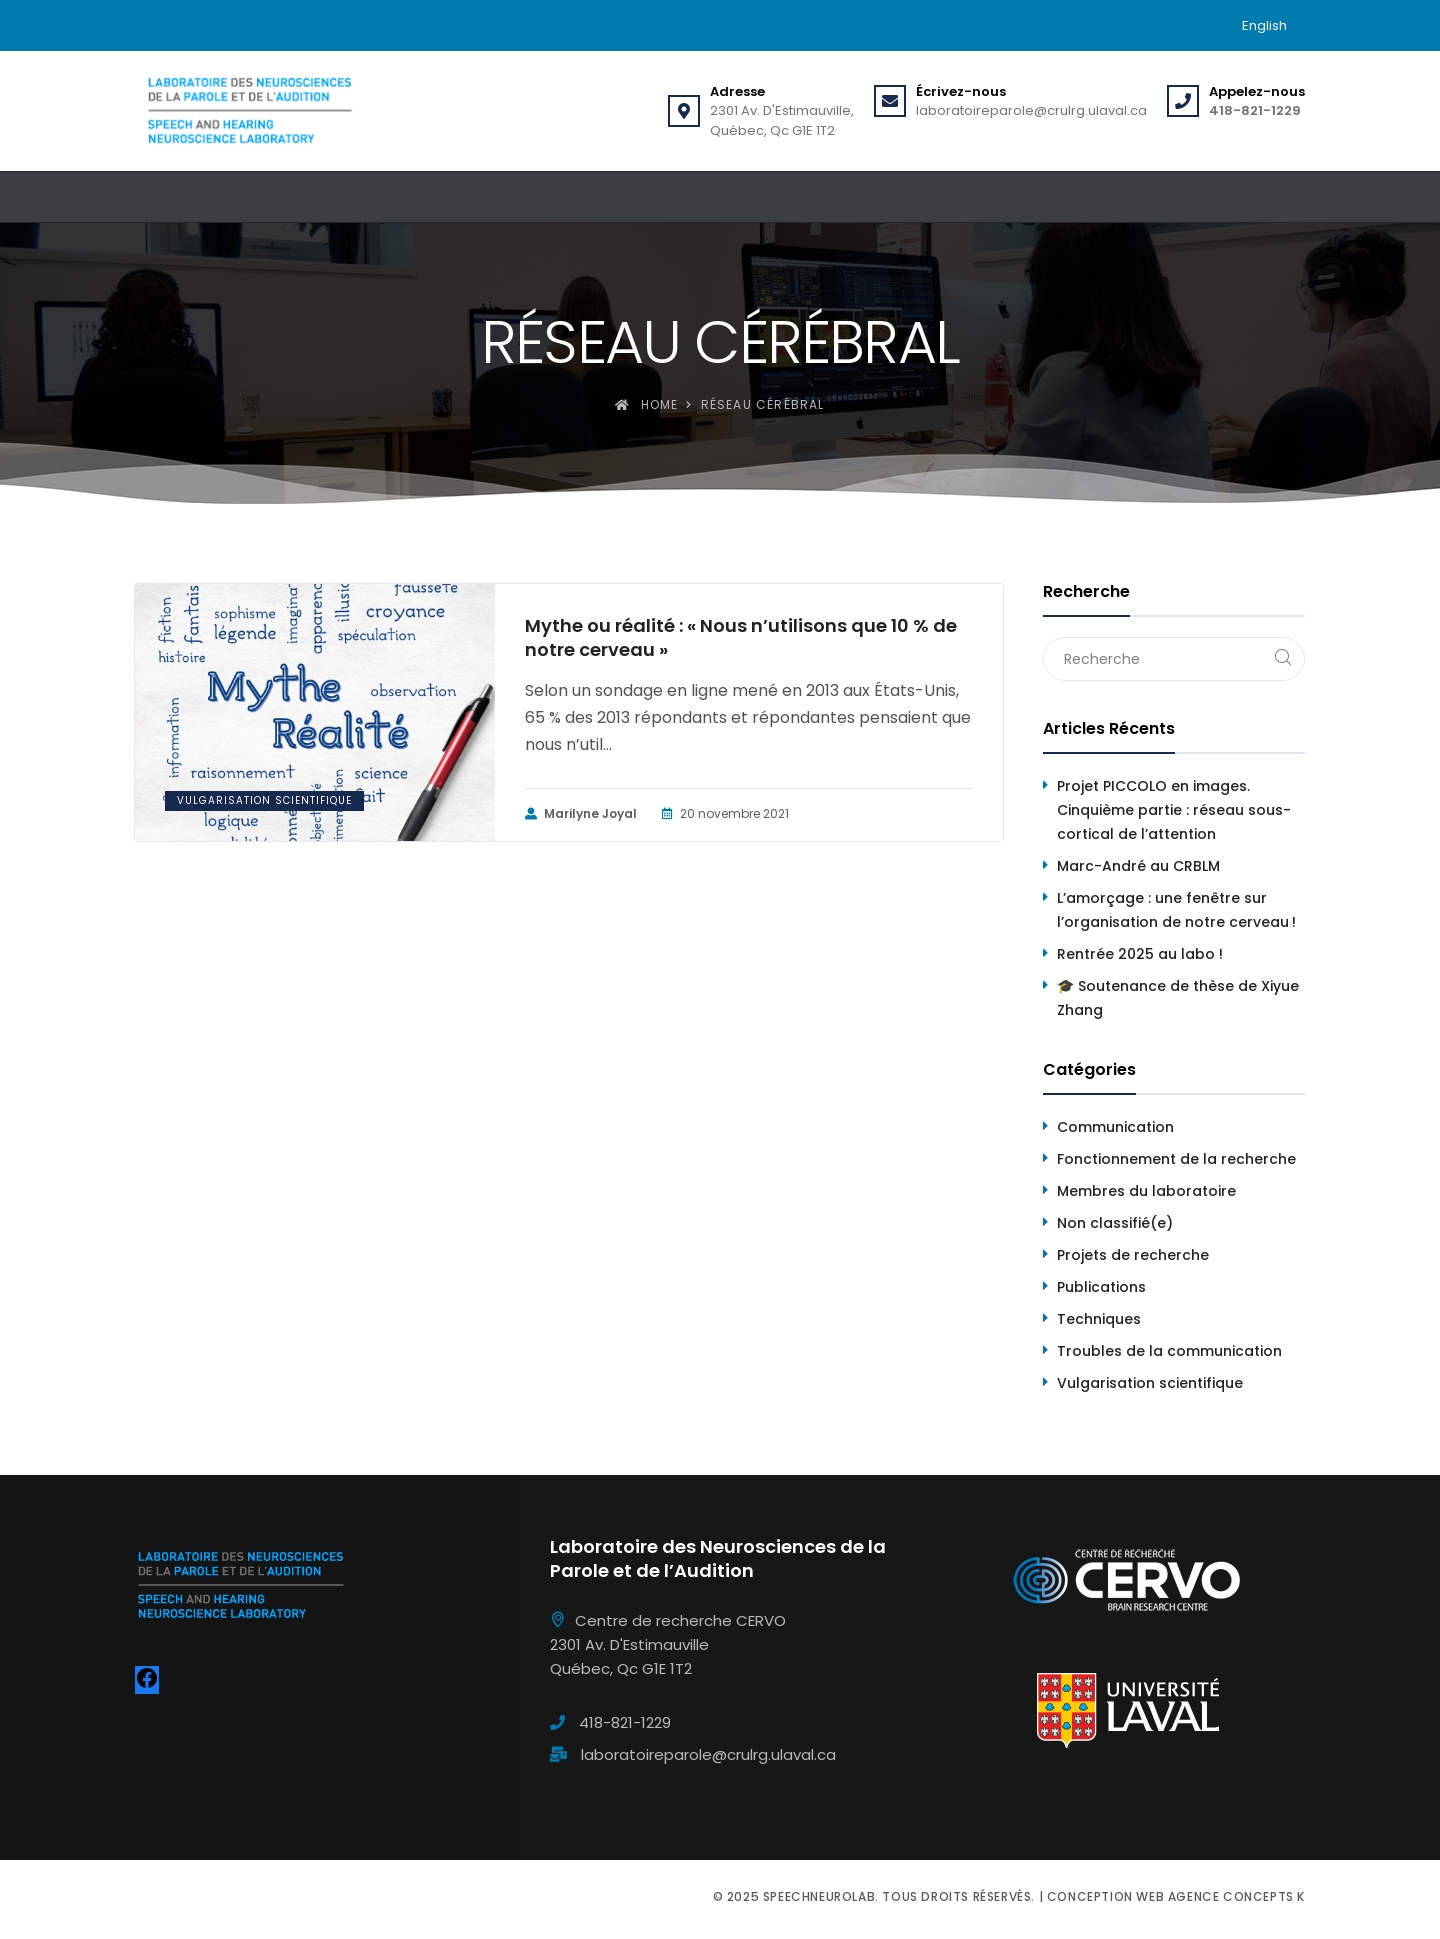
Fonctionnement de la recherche (1176, 1159)
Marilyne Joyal (581, 814)
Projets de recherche (1133, 1255)
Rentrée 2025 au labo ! (1140, 954)
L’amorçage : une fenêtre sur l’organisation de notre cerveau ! (1176, 910)
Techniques (1099, 1319)
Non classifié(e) (1115, 1223)
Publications (1101, 1287)
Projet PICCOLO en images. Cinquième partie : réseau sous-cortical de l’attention (1174, 810)
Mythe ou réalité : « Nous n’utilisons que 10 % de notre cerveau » (741, 638)
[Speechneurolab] (249, 111)
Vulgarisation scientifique (264, 800)
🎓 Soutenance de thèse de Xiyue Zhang (1178, 998)
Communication (1115, 1127)
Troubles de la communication (1169, 1351)
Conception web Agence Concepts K (1176, 1896)
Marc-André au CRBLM (1138, 866)
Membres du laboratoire (1146, 1191)
